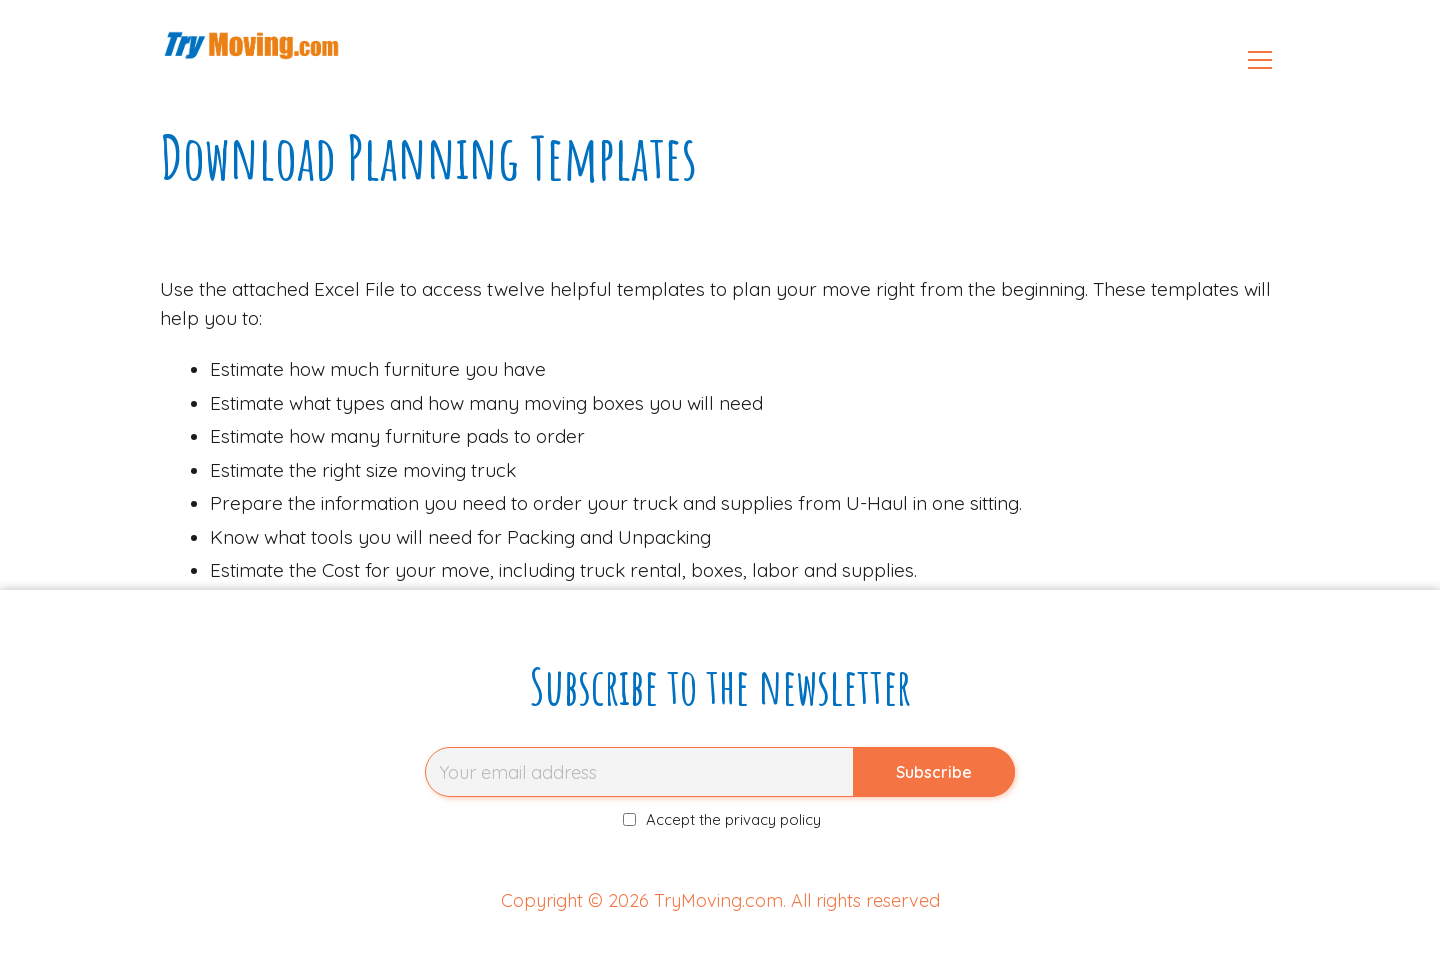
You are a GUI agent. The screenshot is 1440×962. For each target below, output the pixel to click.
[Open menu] (1260, 60)
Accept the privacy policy (722, 819)
